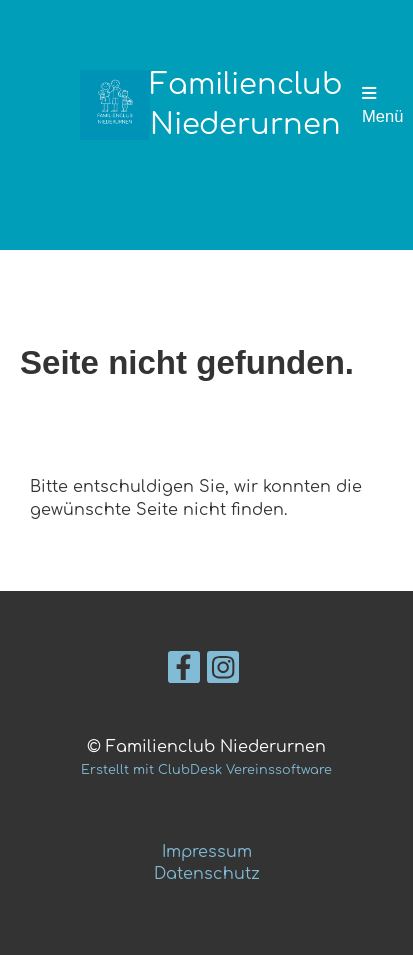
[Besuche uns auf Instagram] (223, 672)
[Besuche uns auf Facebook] (184, 672)
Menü (382, 105)
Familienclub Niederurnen (246, 105)
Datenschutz (207, 874)
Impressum (207, 852)
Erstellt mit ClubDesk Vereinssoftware (206, 770)
